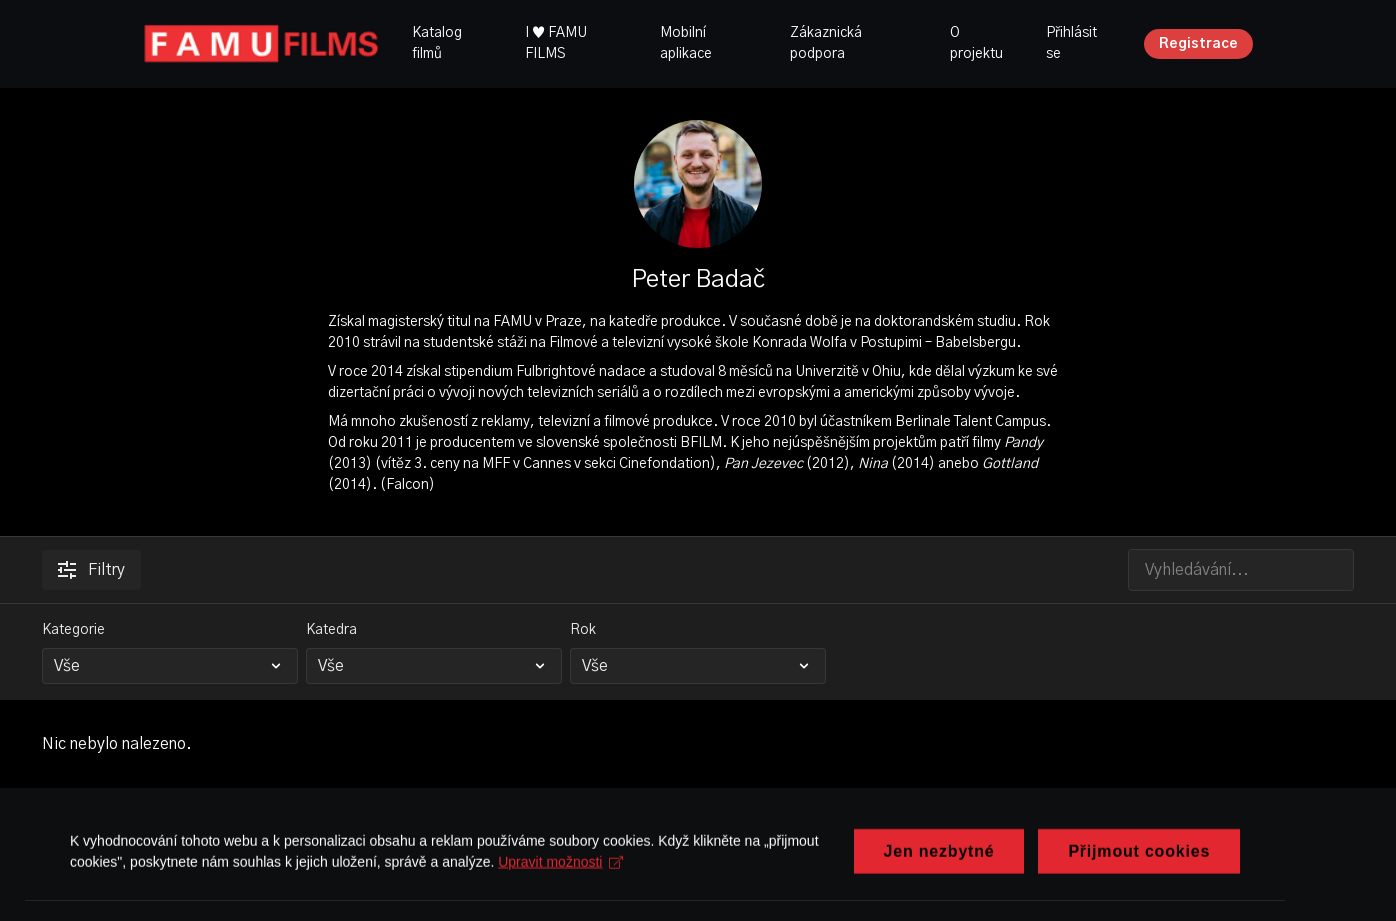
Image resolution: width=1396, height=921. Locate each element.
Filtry (91, 570)
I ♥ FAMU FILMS (556, 43)
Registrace (1198, 44)
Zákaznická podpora (826, 43)
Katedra (331, 630)
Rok (583, 630)
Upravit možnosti (560, 901)
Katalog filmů (437, 43)
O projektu (976, 43)
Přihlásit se (1071, 43)
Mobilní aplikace (686, 43)
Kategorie (73, 630)
